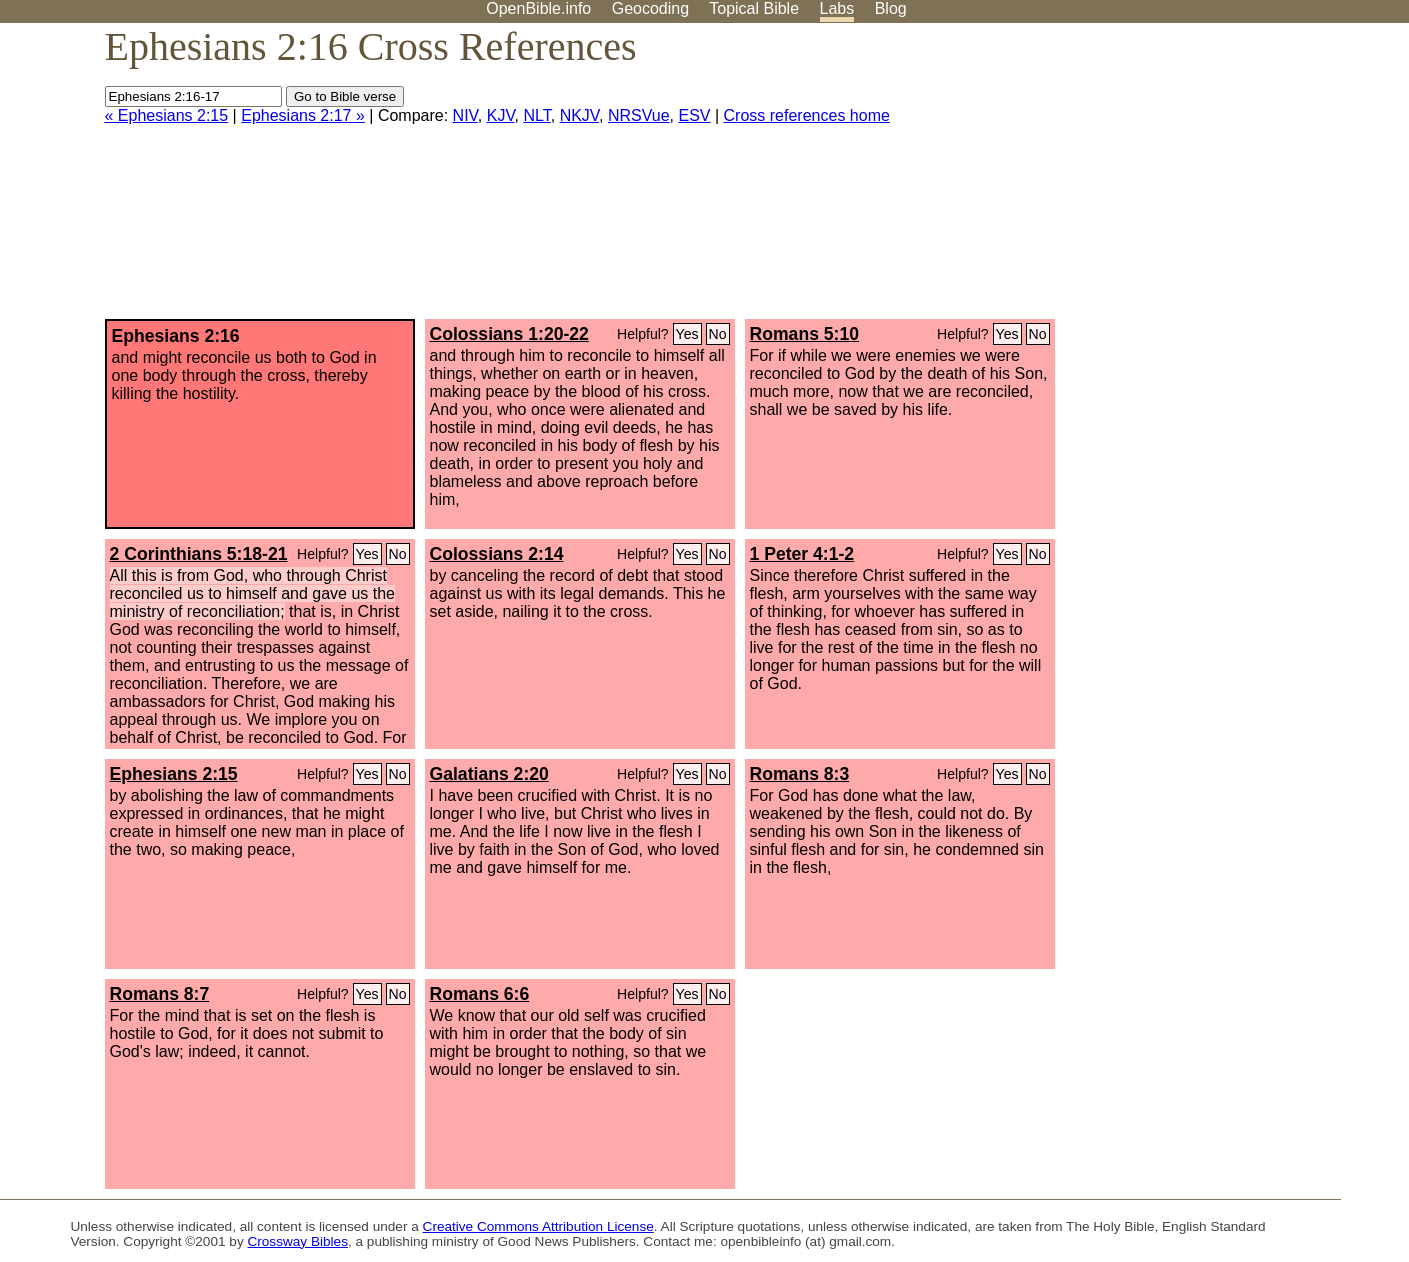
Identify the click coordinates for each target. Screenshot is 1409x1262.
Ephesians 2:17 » (303, 115)
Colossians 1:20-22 (509, 334)
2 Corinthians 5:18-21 (199, 554)
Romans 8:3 (800, 774)
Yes (687, 334)
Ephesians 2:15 (174, 774)
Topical (754, 8)
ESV (695, 115)
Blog (891, 8)
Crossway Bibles (297, 1241)
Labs (837, 8)
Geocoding (650, 8)
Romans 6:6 (480, 994)
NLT (536, 115)
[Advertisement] (1207, 179)
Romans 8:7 (160, 994)
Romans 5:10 (805, 334)
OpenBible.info (538, 8)
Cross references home (807, 115)
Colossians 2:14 (497, 554)
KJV (501, 115)
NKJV (579, 115)
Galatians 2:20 (489, 774)
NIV (465, 115)
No (718, 334)
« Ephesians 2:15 (167, 115)
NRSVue (639, 115)
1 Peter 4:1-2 (802, 554)
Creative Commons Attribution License (538, 1226)
